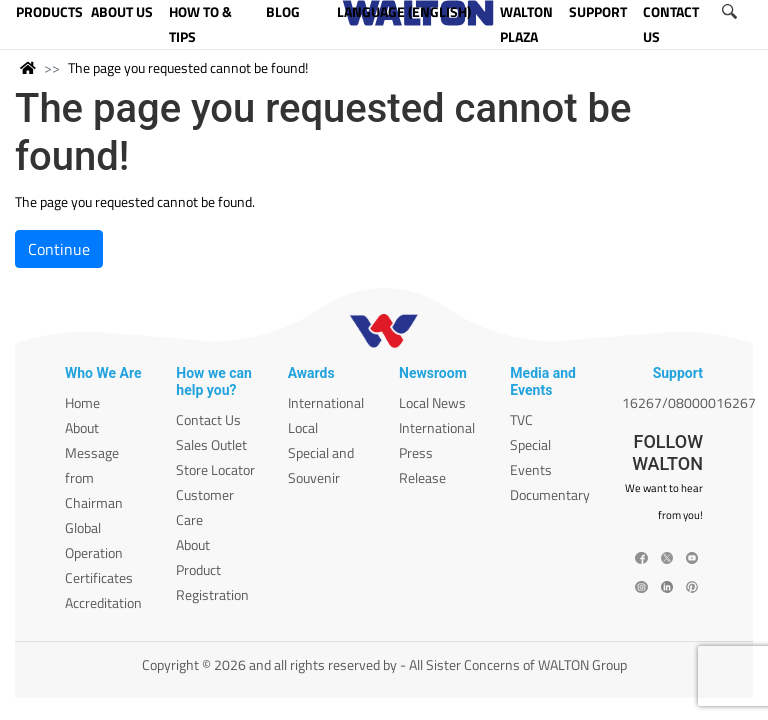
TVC (521, 419)
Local (303, 427)
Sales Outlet (211, 444)
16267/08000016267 (689, 402)
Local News (432, 402)
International (326, 402)
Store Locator (215, 469)
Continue (59, 249)
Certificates (99, 577)
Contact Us (208, 419)
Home (82, 402)
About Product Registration (212, 569)
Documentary (550, 494)
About (82, 427)
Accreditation (103, 602)
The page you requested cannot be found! (188, 67)
